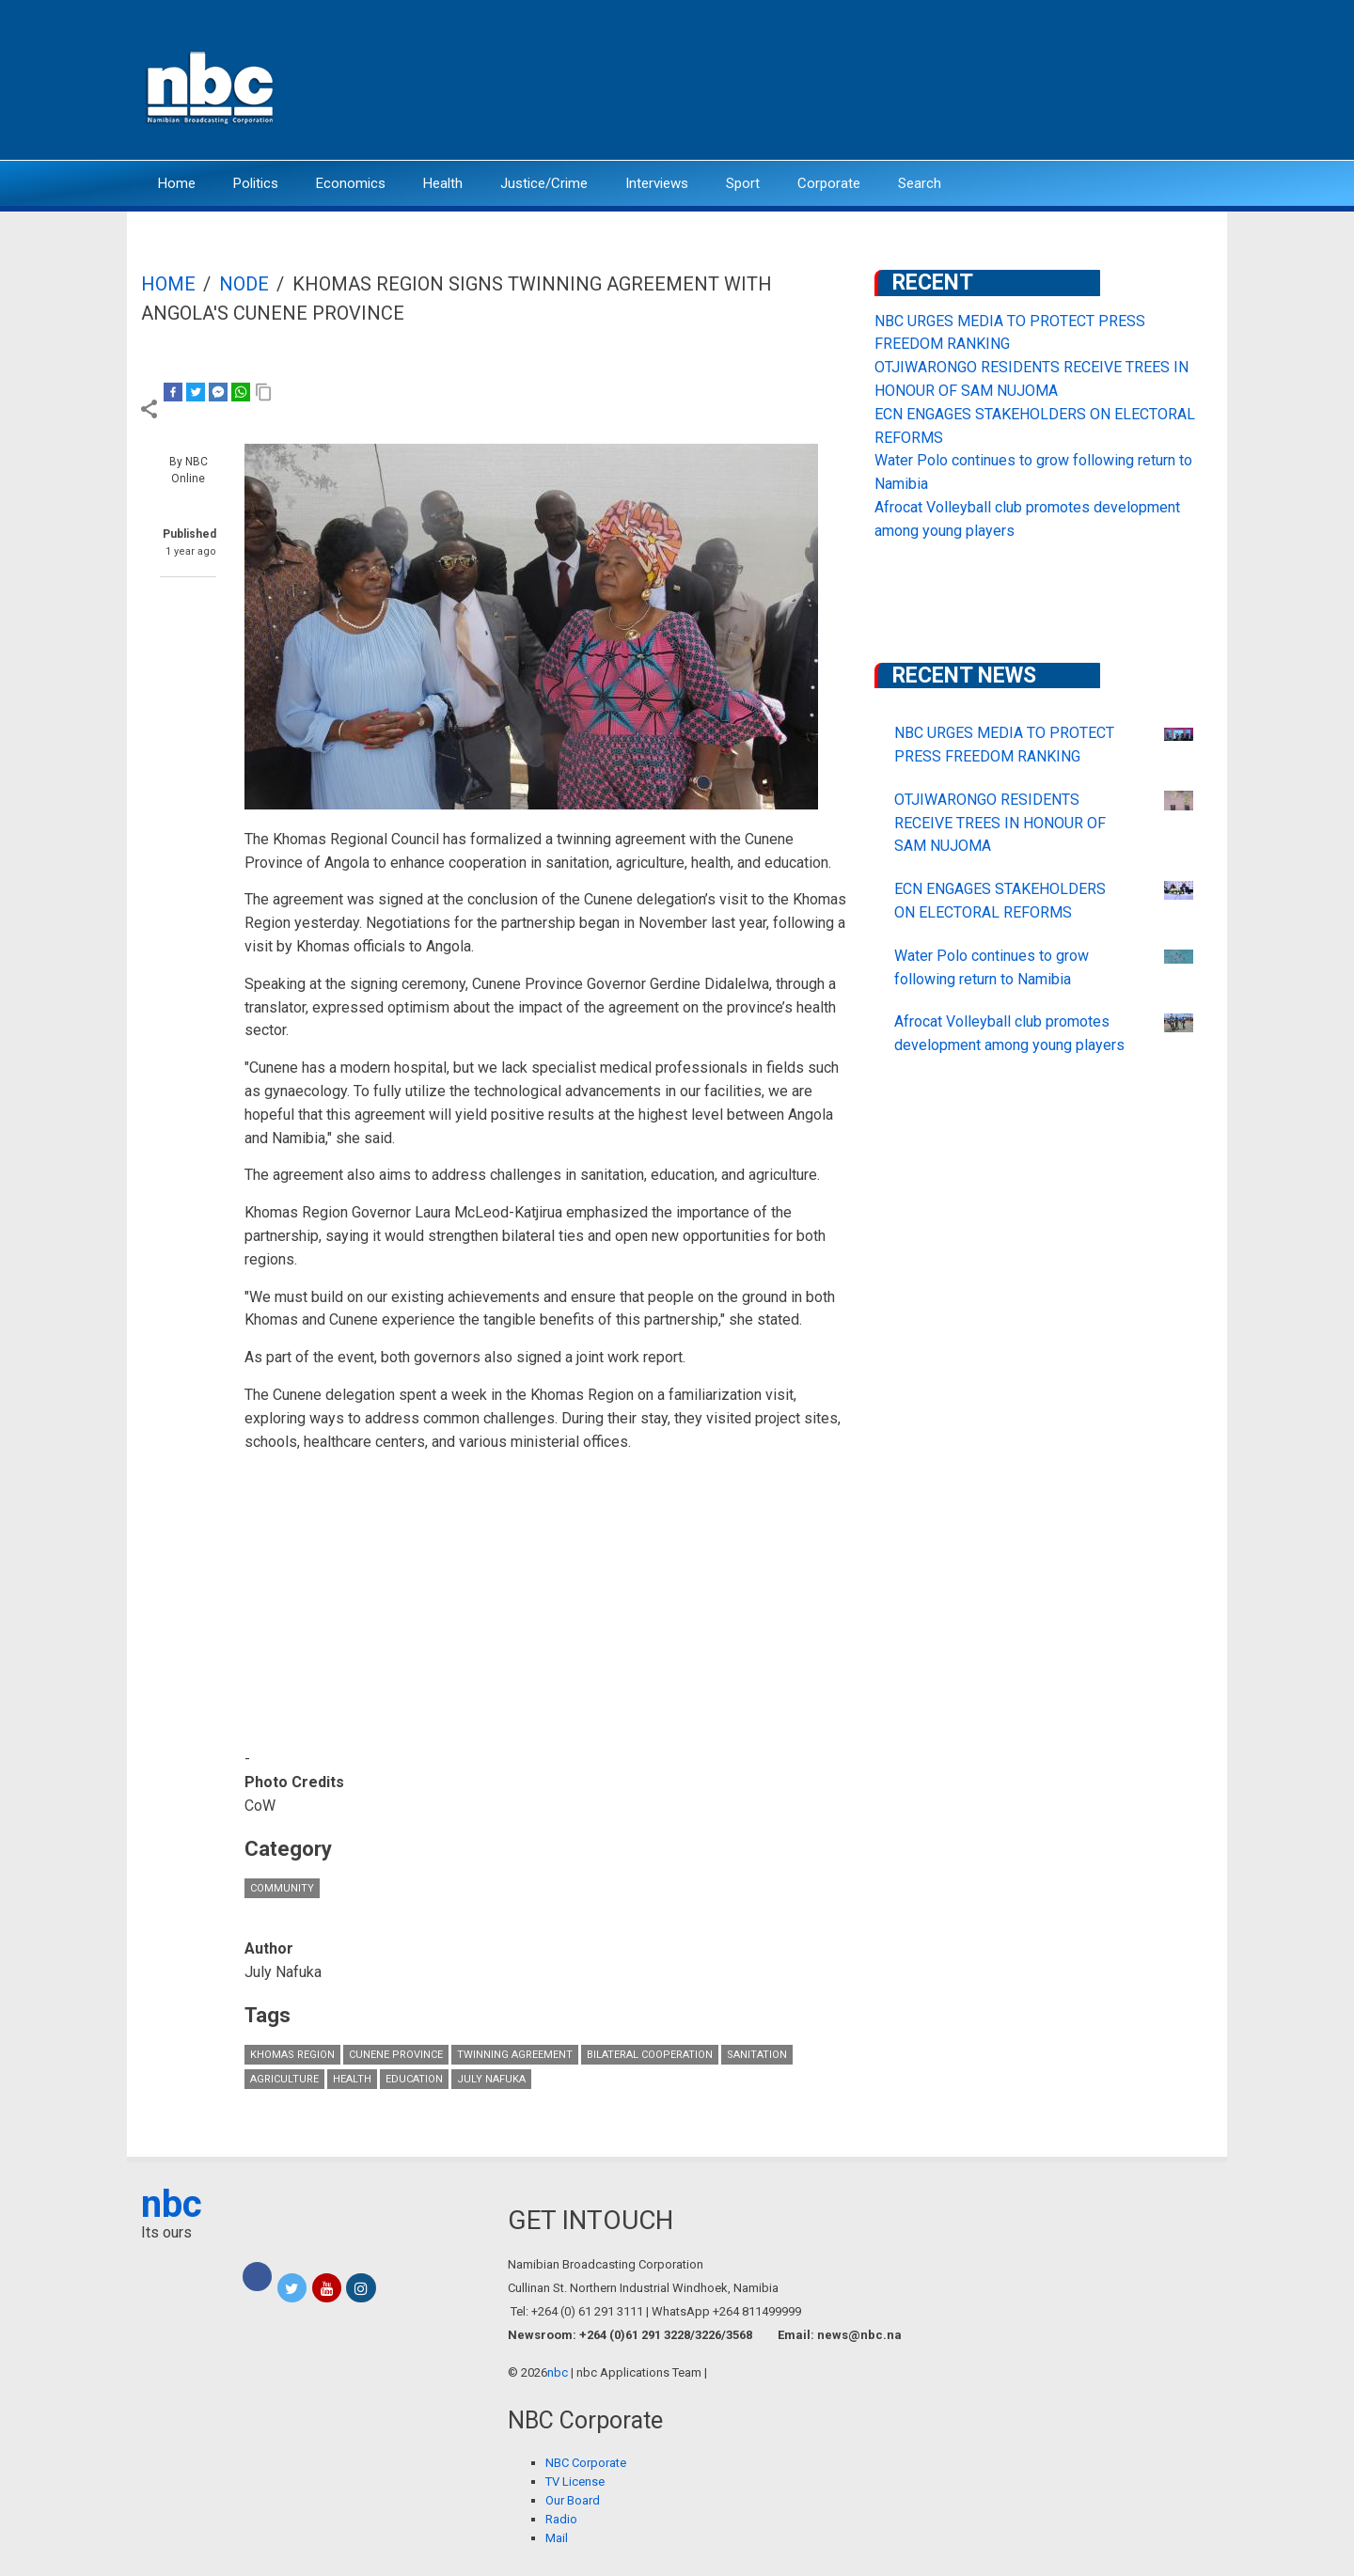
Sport (743, 183)
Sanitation (757, 2055)
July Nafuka (491, 2079)
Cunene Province (396, 2055)
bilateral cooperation (650, 2055)
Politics (255, 183)
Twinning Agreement (515, 2055)
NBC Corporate (585, 2463)
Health (443, 183)
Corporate (828, 183)
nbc (171, 2204)
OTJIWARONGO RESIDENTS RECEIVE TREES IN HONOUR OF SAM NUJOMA (1000, 823)
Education (414, 2079)
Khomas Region (292, 2055)
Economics (351, 183)
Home (177, 183)
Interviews (656, 183)
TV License (575, 2481)
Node (244, 284)
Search (919, 183)
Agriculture (284, 2079)
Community (282, 1888)
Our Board (572, 2500)
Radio (561, 2519)
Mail (556, 2538)
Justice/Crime (544, 183)
